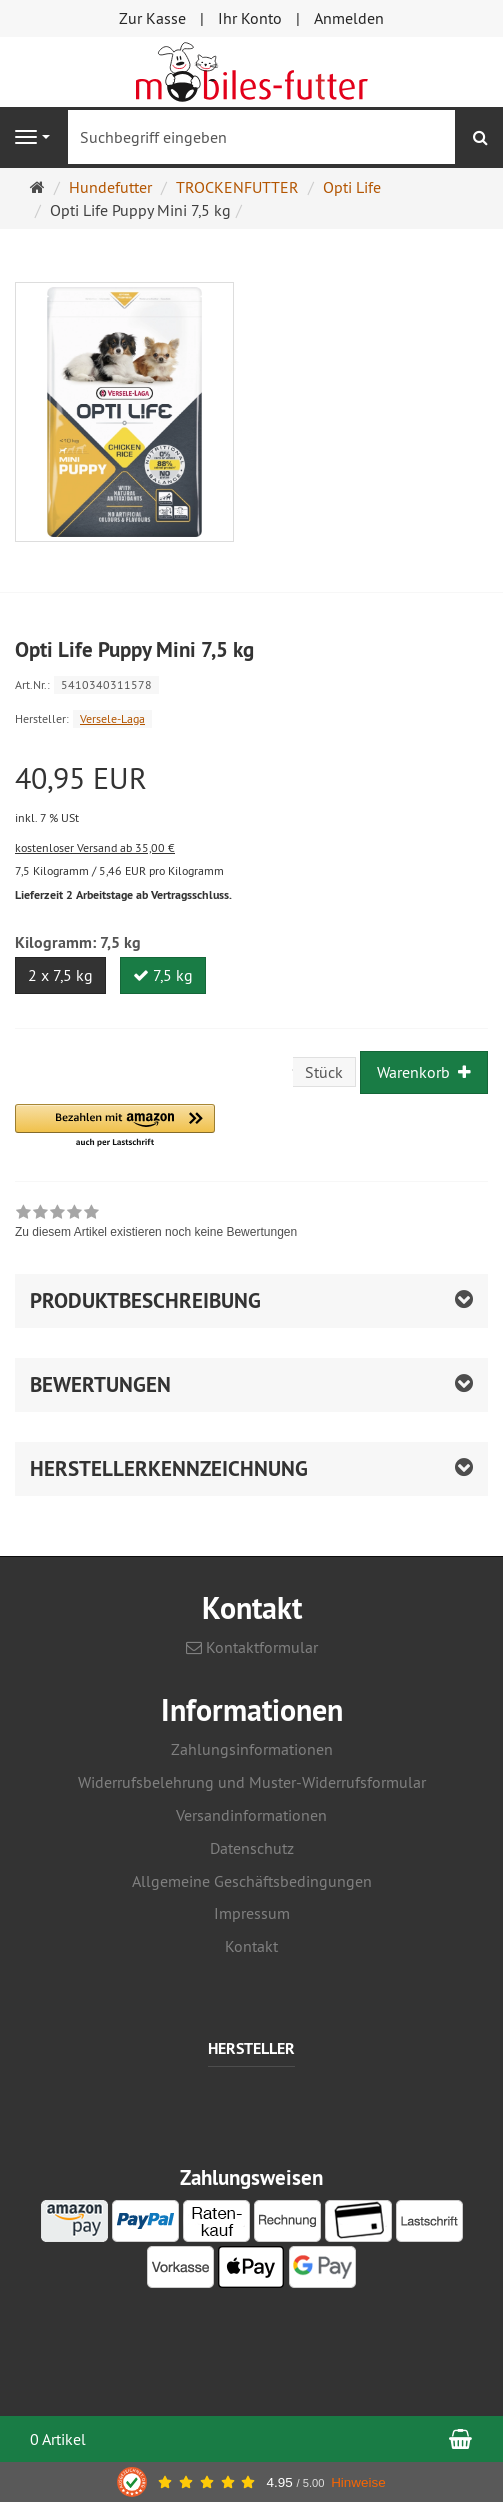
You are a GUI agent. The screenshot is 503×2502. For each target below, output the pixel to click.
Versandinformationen (251, 1815)
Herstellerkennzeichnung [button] (169, 1468)
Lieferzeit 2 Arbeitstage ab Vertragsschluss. (123, 895)
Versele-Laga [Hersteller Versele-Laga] (112, 718)
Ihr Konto (250, 18)
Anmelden (349, 18)
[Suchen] (480, 137)
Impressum (252, 1913)
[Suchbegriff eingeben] (261, 137)
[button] (115, 1126)
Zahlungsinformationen (252, 1749)
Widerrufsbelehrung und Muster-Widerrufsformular (252, 1782)
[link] (156, 1224)
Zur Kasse (152, 18)
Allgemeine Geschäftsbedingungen (252, 1881)
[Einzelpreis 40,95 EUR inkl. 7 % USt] (251, 795)
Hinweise (358, 2482)
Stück (324, 1072)
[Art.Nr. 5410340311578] (251, 683)
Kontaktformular (252, 1647)
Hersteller (251, 2049)
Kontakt (251, 1946)
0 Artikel (58, 2439)
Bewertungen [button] (100, 1384)
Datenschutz (252, 1848)
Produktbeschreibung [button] (145, 1300)
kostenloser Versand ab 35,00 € (95, 847)
